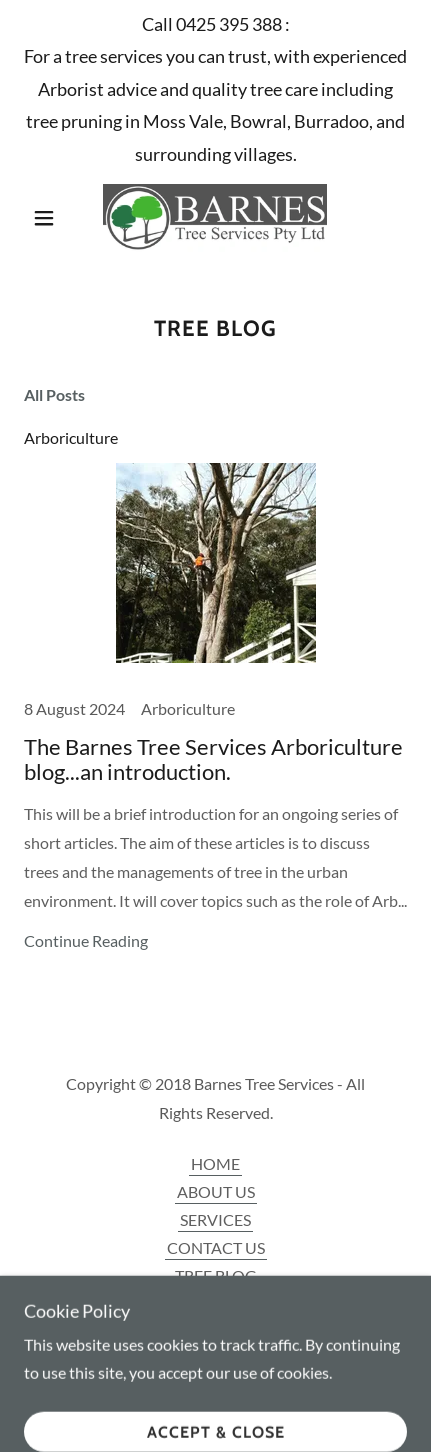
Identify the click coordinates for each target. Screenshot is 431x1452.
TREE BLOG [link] (216, 1275)
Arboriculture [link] (71, 437)
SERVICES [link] (215, 1219)
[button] (52, 218)
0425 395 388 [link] (229, 24)
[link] (215, 218)
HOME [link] (215, 1163)
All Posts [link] (54, 394)
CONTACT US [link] (216, 1247)
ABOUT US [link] (216, 1191)
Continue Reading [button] (86, 940)
